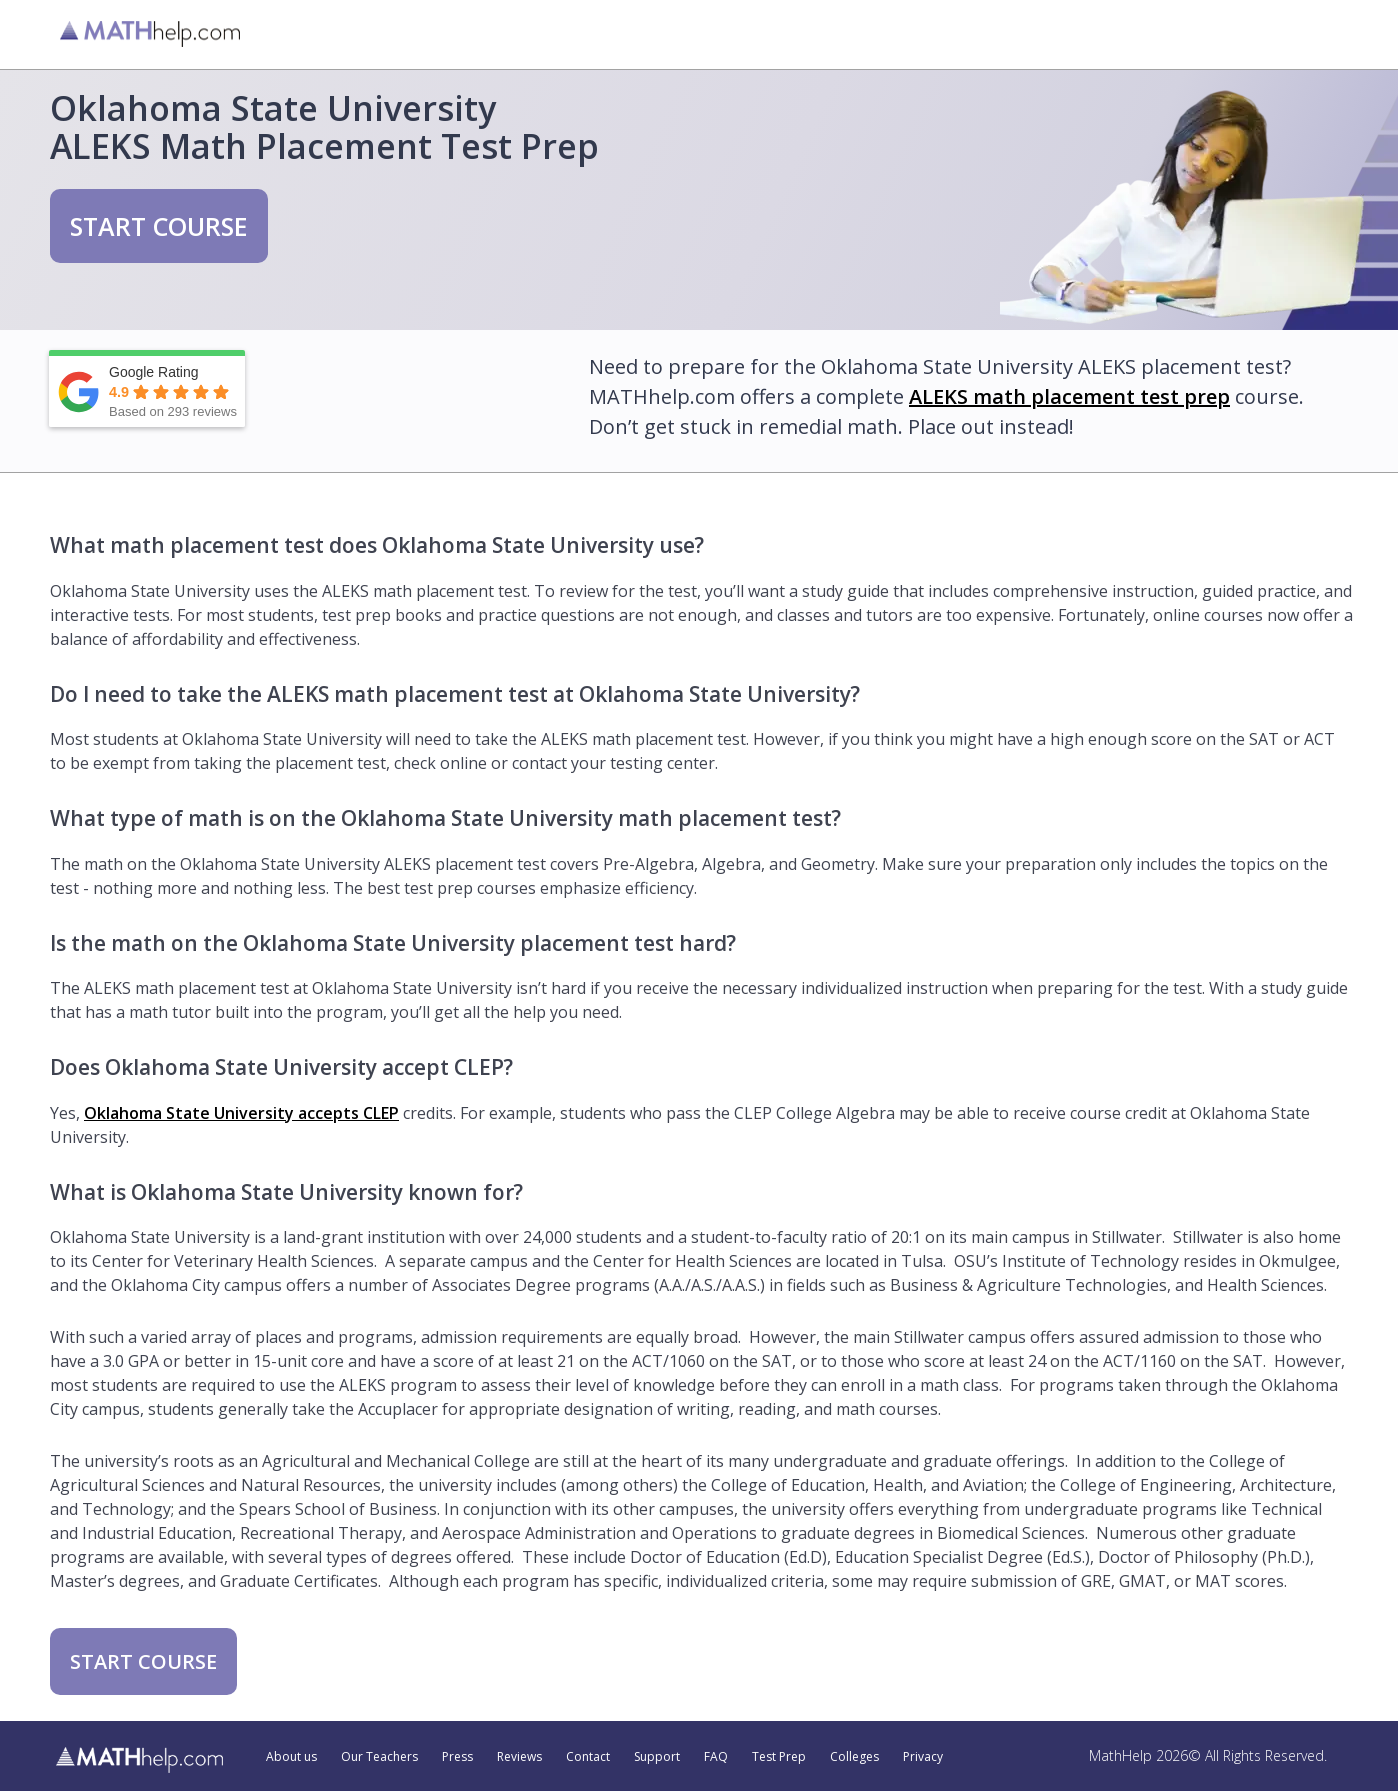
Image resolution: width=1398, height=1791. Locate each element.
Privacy (923, 1757)
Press (457, 1757)
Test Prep (779, 1757)
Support (657, 1757)
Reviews (519, 1757)
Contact (588, 1757)
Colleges (854, 1757)
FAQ (716, 1757)
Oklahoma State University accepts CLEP (241, 1113)
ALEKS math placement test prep (1069, 396)
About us (291, 1757)
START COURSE (159, 226)
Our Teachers (379, 1757)
